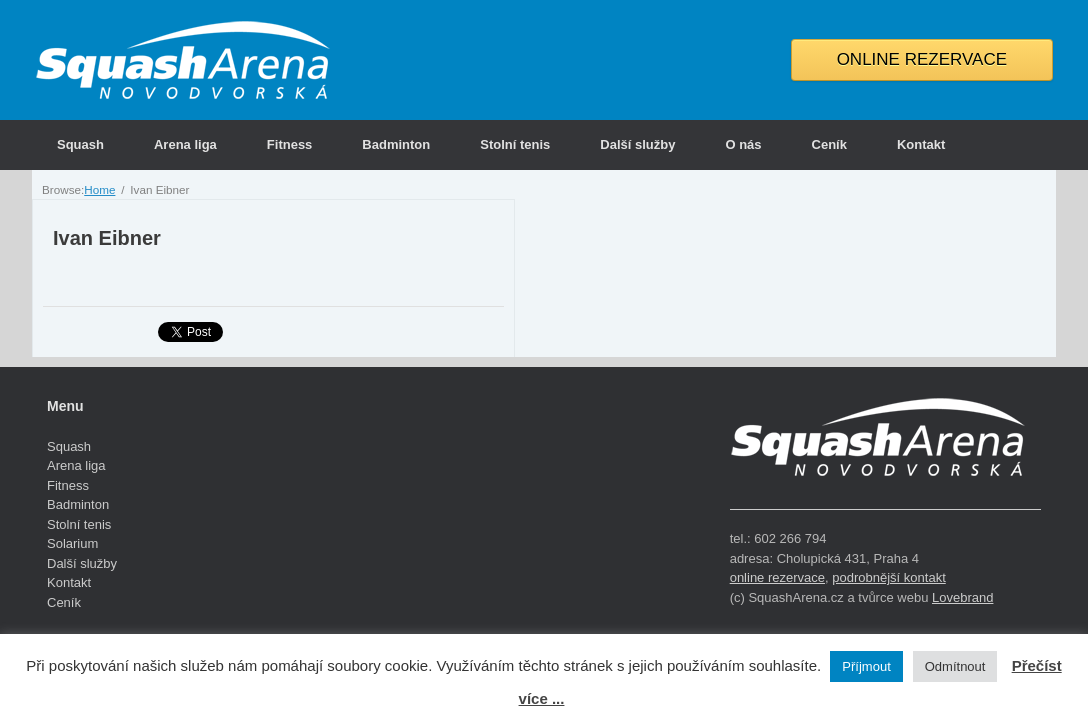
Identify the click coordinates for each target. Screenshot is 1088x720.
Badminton (396, 144)
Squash (80, 144)
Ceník (829, 144)
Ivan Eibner (107, 238)
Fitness (290, 144)
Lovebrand (962, 597)
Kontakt (921, 144)
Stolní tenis (515, 144)
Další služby (637, 144)
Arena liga (185, 144)
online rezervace (777, 577)
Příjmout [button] (866, 666)
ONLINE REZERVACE (922, 59)
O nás (743, 144)
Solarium (72, 543)
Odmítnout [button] (955, 666)
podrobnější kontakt (888, 577)
